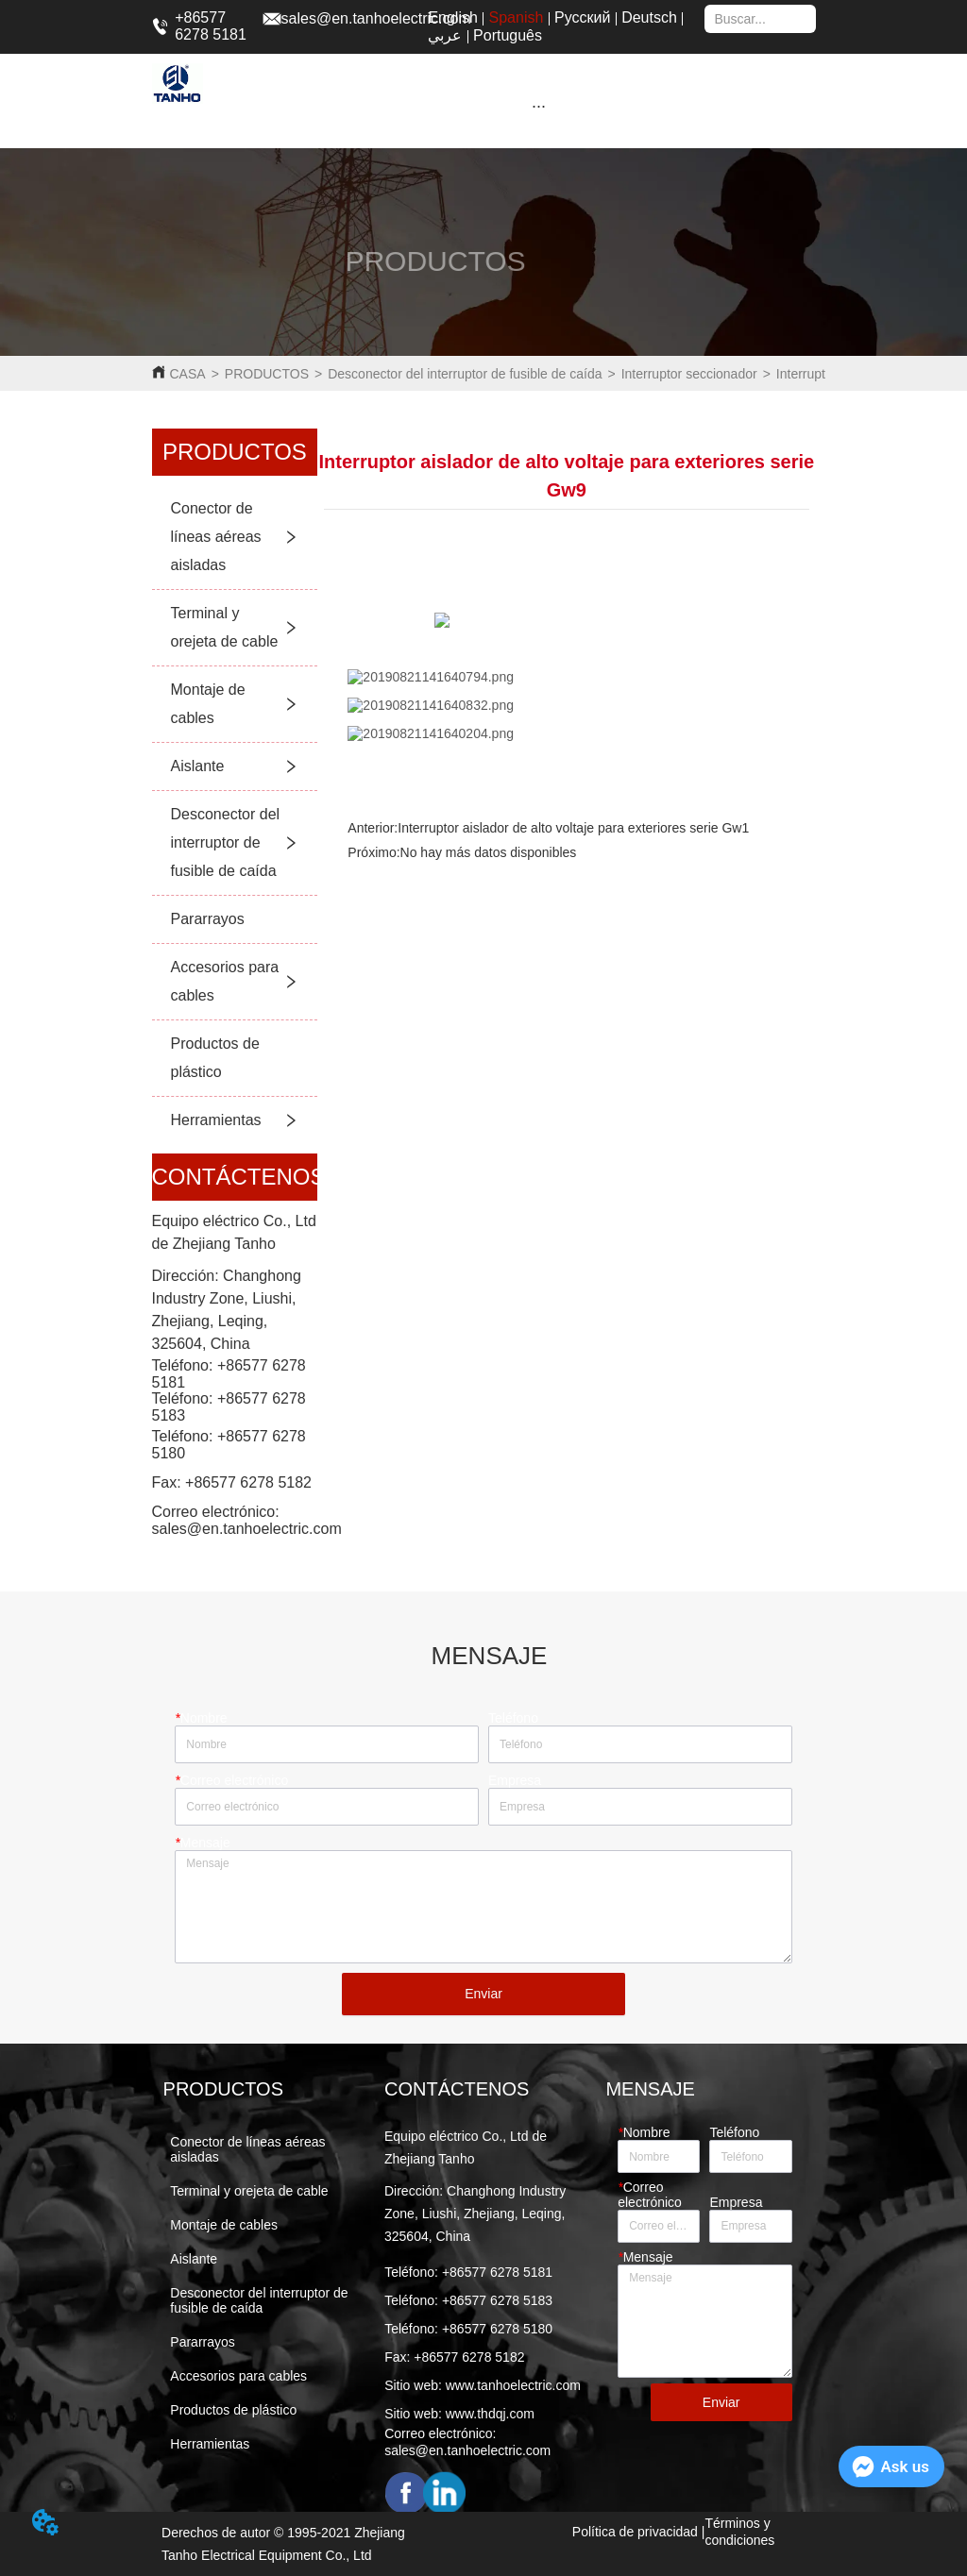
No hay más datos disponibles (488, 852)
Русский (582, 17)
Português (507, 35)
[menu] (539, 105)
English (452, 17)
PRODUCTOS (267, 373)
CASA (188, 373)
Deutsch (649, 17)
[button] (539, 106)
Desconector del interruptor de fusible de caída (465, 373)
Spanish (516, 17)
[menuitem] (539, 105)
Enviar (483, 1993)
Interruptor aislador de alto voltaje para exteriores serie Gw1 (573, 827)
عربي (445, 35)
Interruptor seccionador (689, 373)
